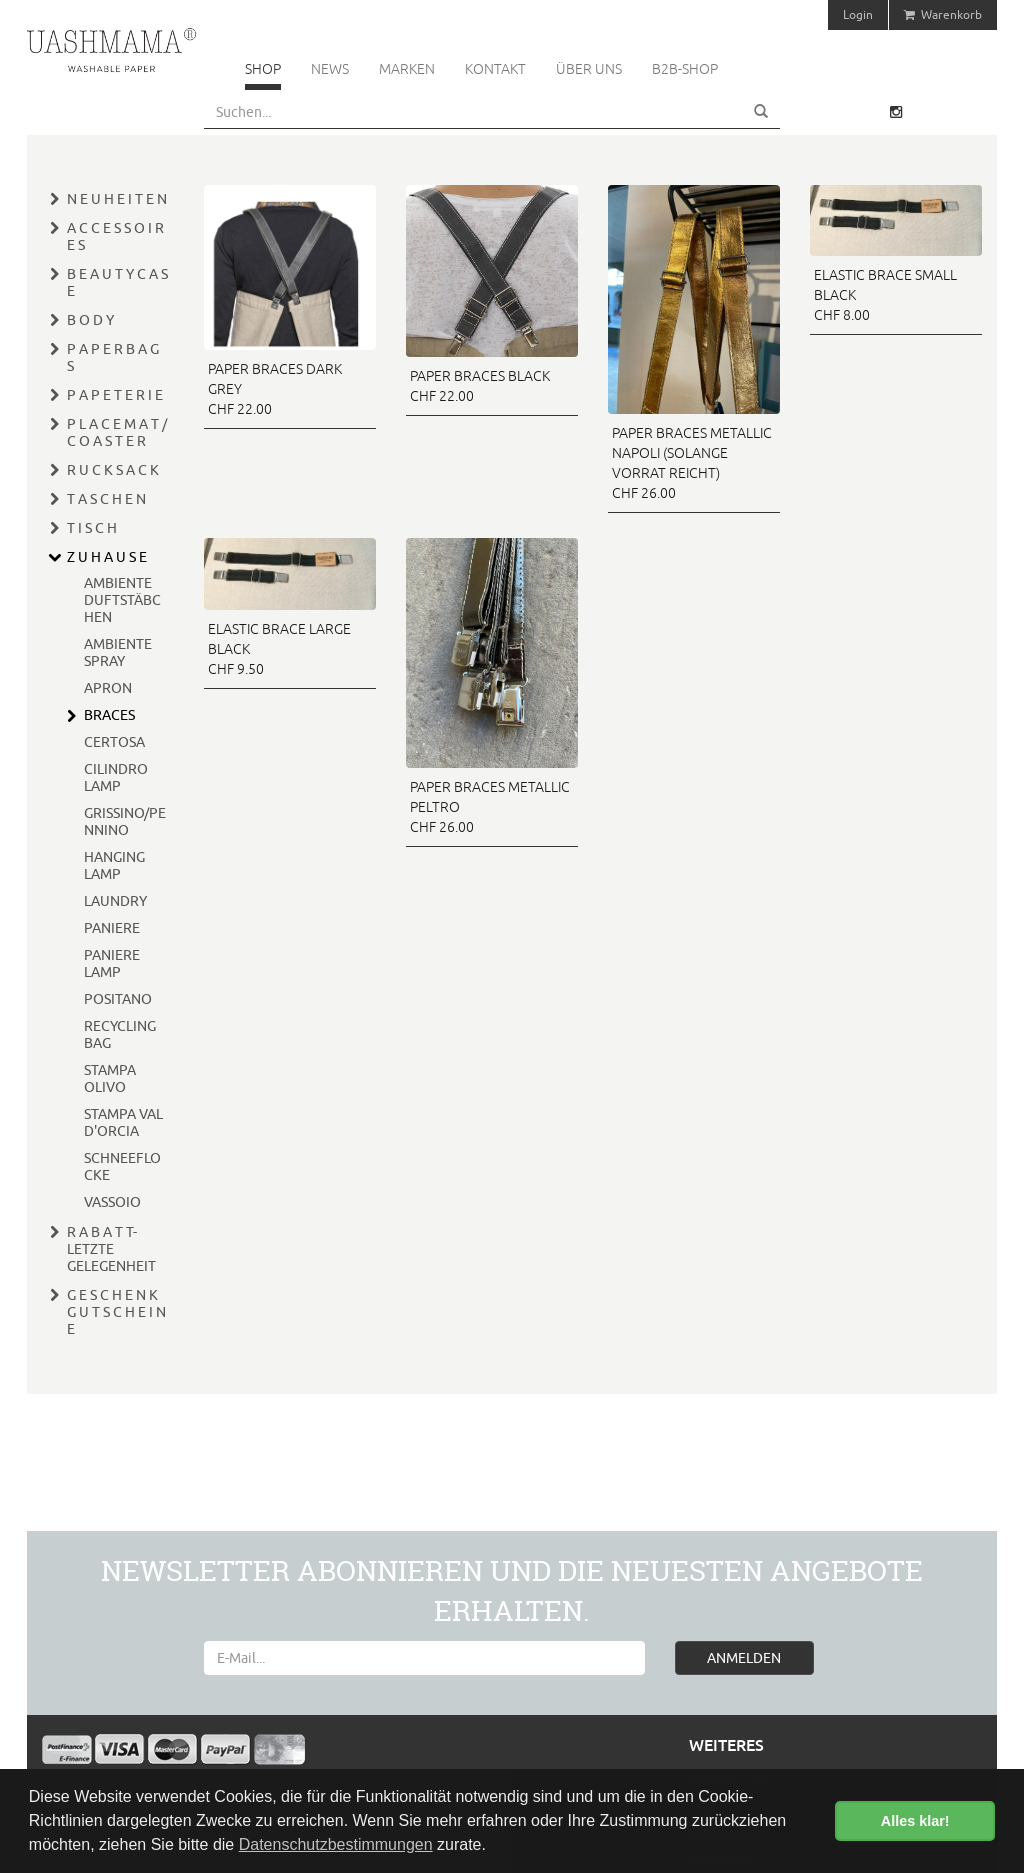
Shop (263, 69)
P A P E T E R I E (115, 395)
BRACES (109, 715)
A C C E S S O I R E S (115, 236)
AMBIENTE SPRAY (118, 652)
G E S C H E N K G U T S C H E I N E (116, 1312)
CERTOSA (114, 742)
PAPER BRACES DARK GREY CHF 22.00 (275, 389)
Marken (407, 69)
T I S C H (92, 528)
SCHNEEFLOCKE (122, 1166)
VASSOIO (112, 1202)
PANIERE (112, 928)
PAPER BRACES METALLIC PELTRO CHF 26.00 (490, 807)
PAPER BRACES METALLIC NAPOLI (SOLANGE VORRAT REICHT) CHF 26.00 (692, 463)
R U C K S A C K (113, 470)
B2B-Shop (685, 69)
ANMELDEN (744, 1658)
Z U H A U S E (107, 557)
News (330, 69)
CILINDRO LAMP (116, 777)
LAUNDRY (115, 901)
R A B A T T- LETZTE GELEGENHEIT (111, 1249)
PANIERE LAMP (112, 963)
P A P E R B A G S (113, 357)
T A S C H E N (106, 499)
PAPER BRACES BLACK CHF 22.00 (480, 386)
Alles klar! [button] (915, 1821)
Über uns (589, 69)
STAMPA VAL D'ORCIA (123, 1122)
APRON (108, 688)
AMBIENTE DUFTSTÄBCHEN (122, 600)
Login (858, 14)
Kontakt (495, 69)
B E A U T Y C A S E (117, 282)
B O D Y (90, 320)
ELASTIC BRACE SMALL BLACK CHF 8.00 (885, 295)
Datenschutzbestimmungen (336, 1844)
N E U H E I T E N (117, 199)
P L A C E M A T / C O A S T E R (117, 432)
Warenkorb (943, 14)
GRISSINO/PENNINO (125, 821)
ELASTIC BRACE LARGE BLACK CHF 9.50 (279, 649)
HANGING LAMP (114, 865)
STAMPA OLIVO (110, 1078)
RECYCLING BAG (120, 1034)
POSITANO (118, 999)
